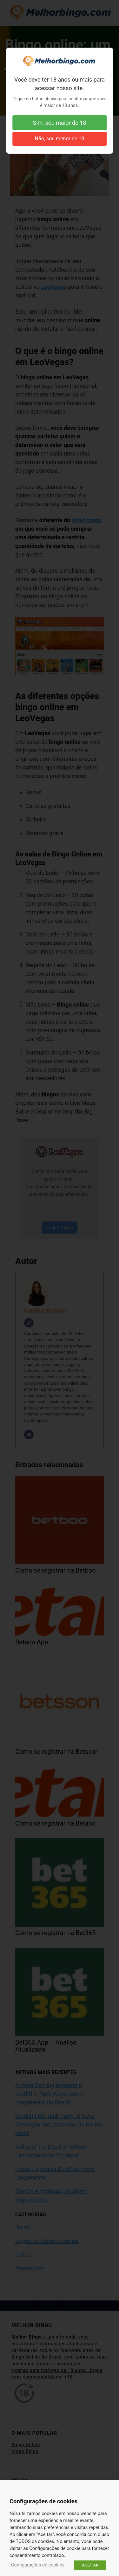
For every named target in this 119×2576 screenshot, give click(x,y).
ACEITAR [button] (90, 2565)
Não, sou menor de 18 (59, 139)
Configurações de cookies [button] (37, 2565)
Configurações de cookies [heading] (43, 2501)
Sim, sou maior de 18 (59, 122)
